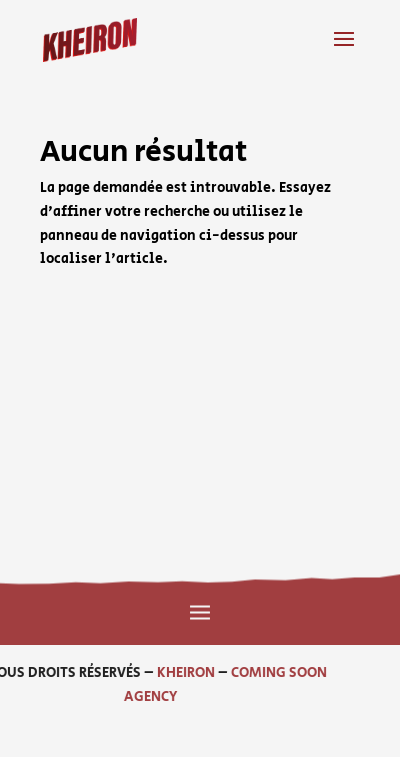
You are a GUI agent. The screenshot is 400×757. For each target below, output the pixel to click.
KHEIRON (146, 673)
